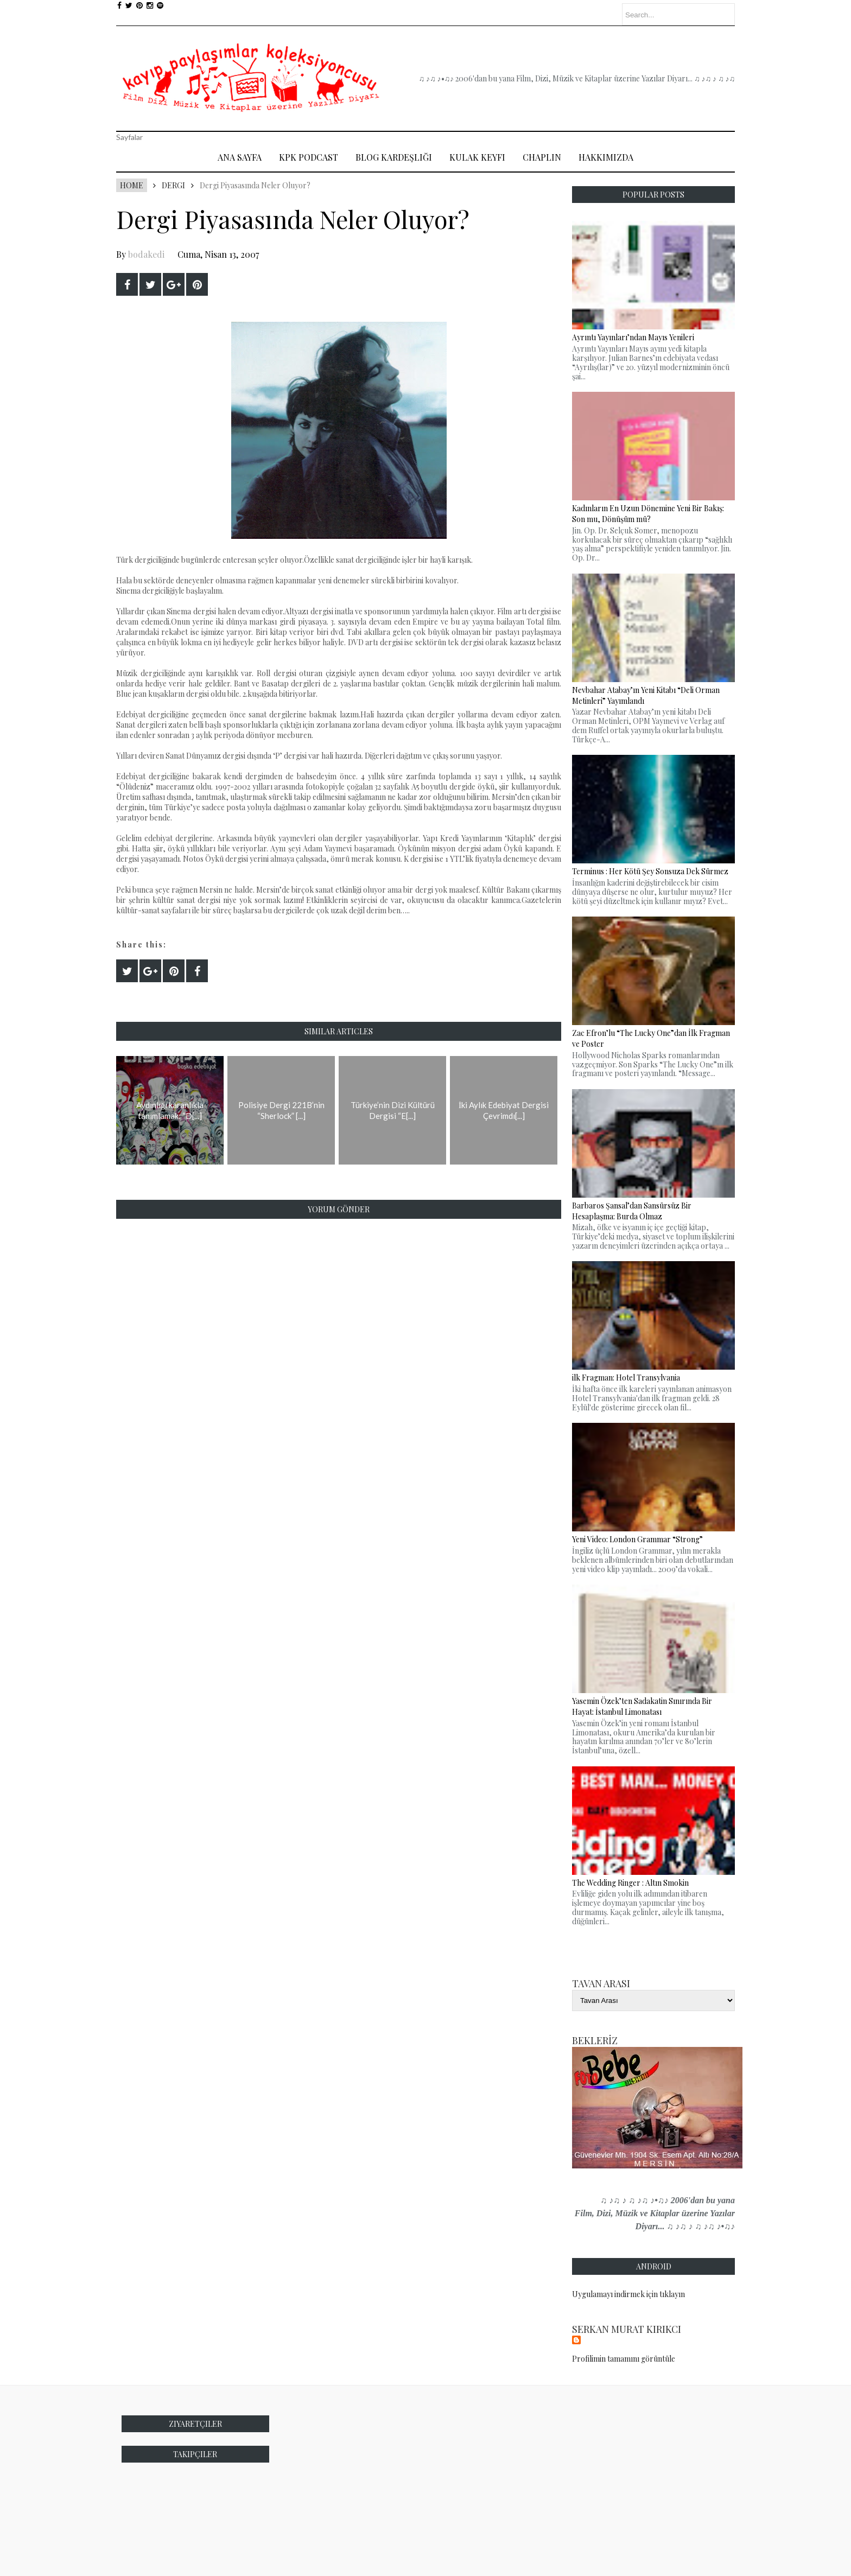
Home (131, 185)
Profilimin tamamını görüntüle (623, 2359)
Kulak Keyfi (477, 157)
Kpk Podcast (308, 157)
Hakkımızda (606, 157)
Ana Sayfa (240, 157)
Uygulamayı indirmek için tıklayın (628, 2294)
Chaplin (542, 157)
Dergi (173, 185)
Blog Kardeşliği (393, 157)
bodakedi (146, 254)
